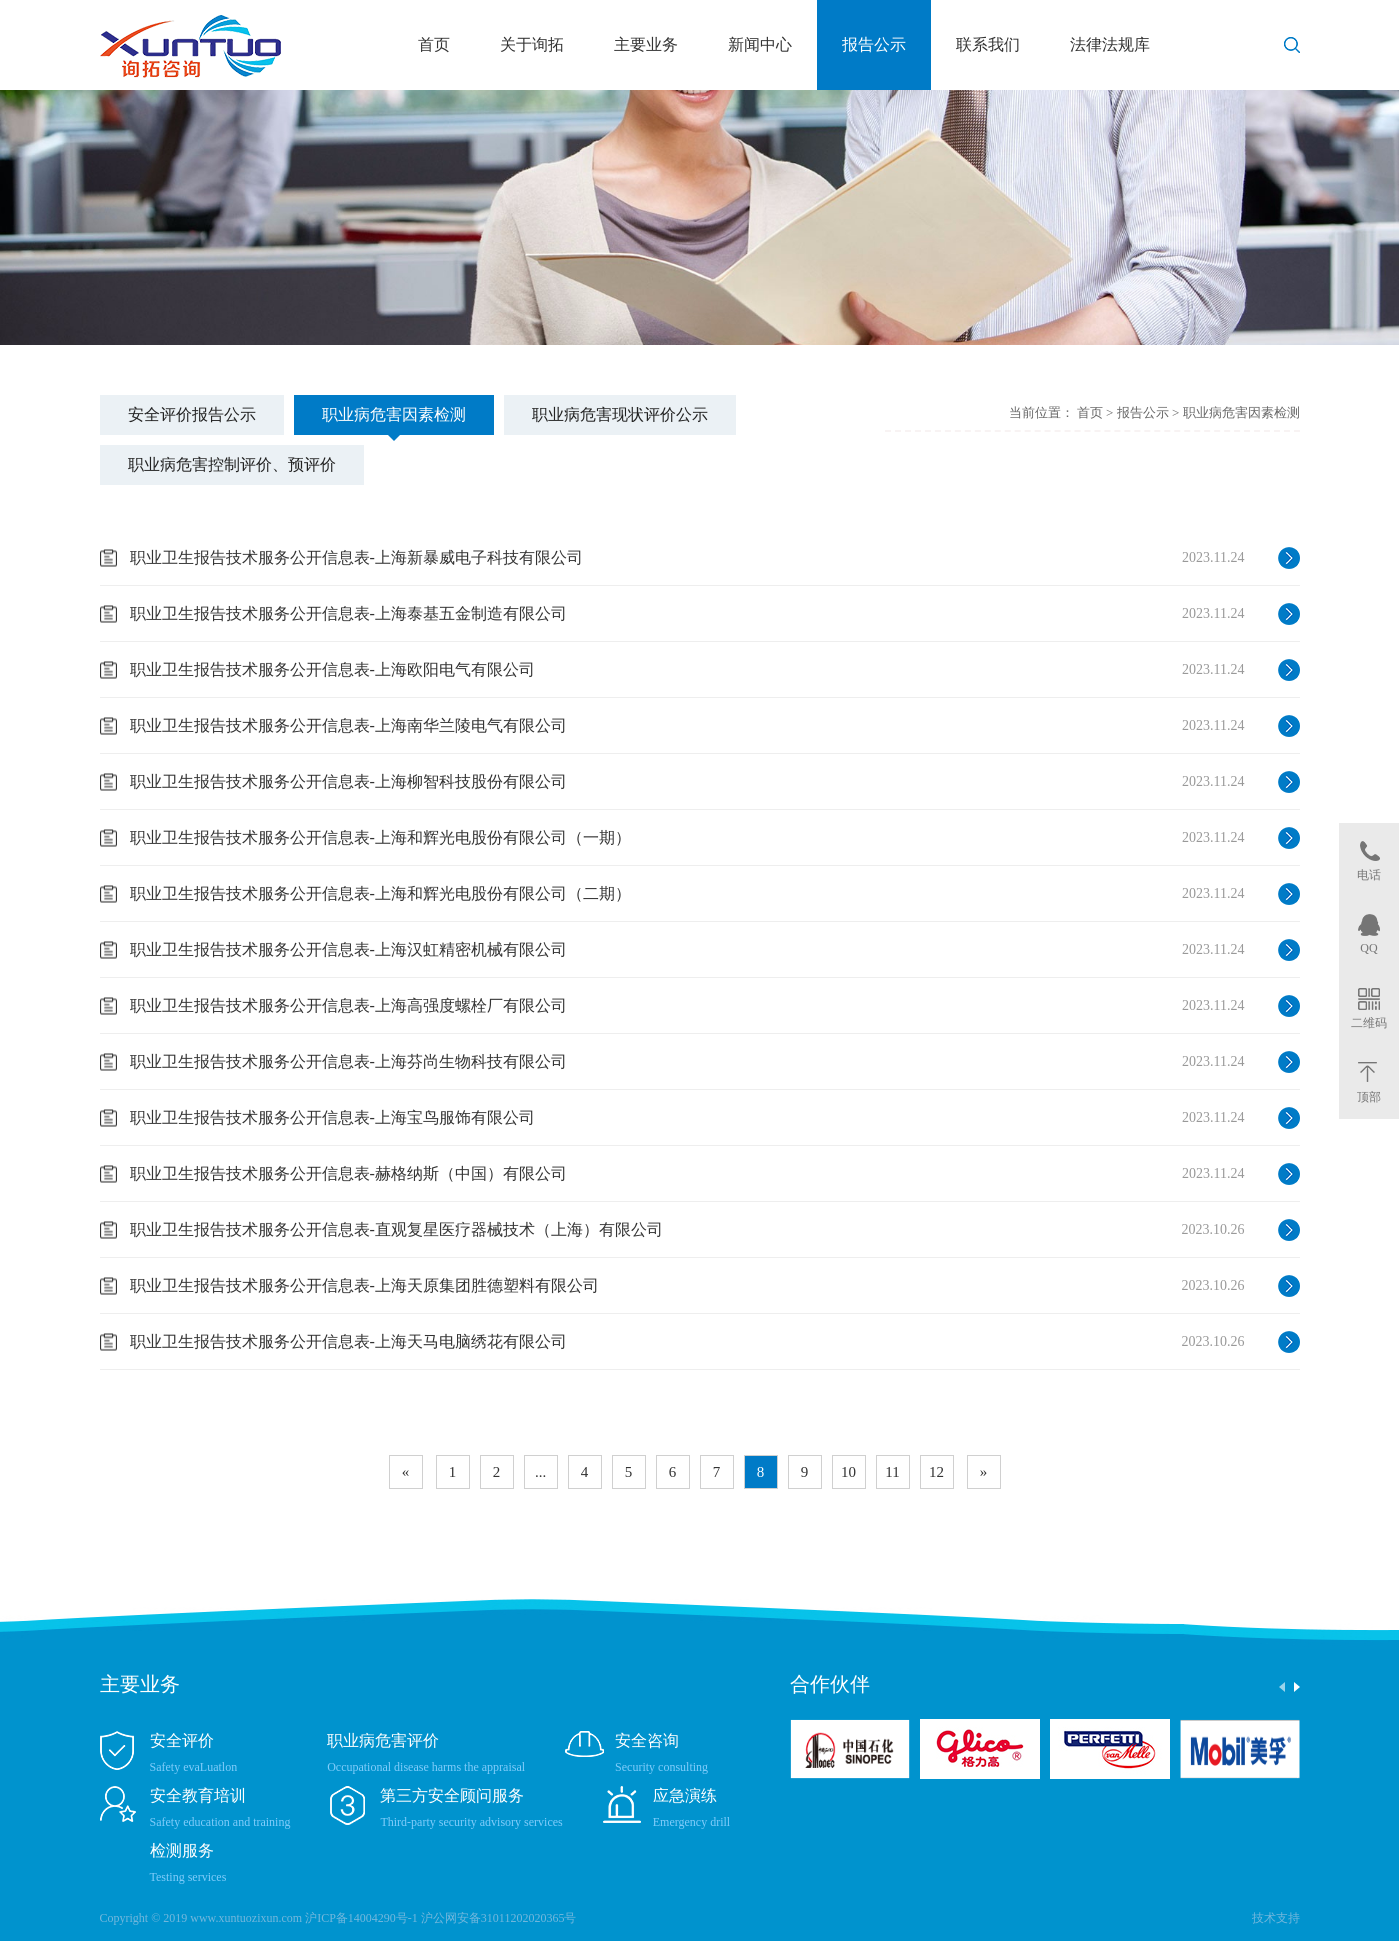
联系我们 (988, 44)
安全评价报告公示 (192, 414)
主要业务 (646, 44)
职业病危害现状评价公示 (620, 414)
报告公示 (874, 44)
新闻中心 (760, 44)
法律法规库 (1110, 44)
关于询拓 (532, 44)
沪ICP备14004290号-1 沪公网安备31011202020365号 (440, 1918)
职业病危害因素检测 (394, 414)
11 (892, 1472)
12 (936, 1472)
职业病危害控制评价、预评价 (232, 464)
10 (848, 1472)
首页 (434, 44)
